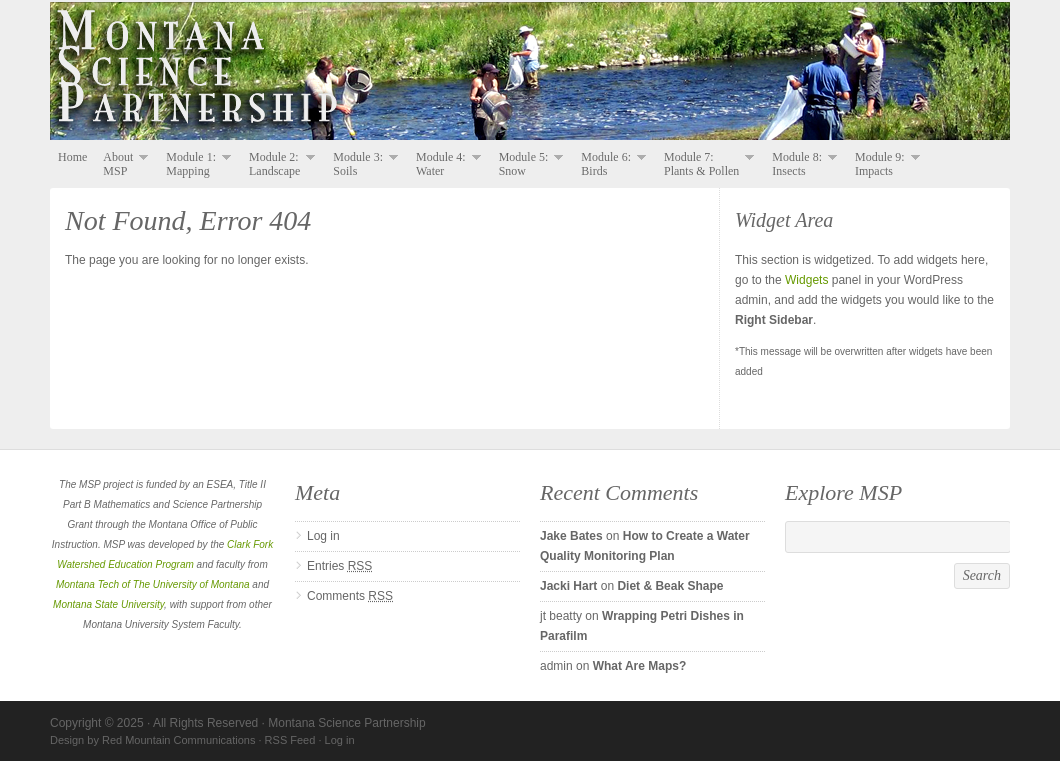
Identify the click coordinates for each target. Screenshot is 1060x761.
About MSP (121, 164)
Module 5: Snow (527, 164)
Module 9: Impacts (883, 164)
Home (72, 157)
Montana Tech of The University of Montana (153, 584)
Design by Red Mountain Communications (152, 740)
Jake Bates (571, 536)
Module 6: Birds (609, 164)
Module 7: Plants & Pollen (705, 164)
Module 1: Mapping (194, 164)
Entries (339, 566)
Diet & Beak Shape (670, 586)
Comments (350, 596)
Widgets (806, 280)
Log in (323, 536)
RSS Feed (290, 740)
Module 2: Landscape (278, 164)
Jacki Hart (568, 586)
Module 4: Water (444, 164)
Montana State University (108, 604)
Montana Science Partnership (530, 72)
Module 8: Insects (800, 164)
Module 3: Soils (361, 164)
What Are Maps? (640, 666)
